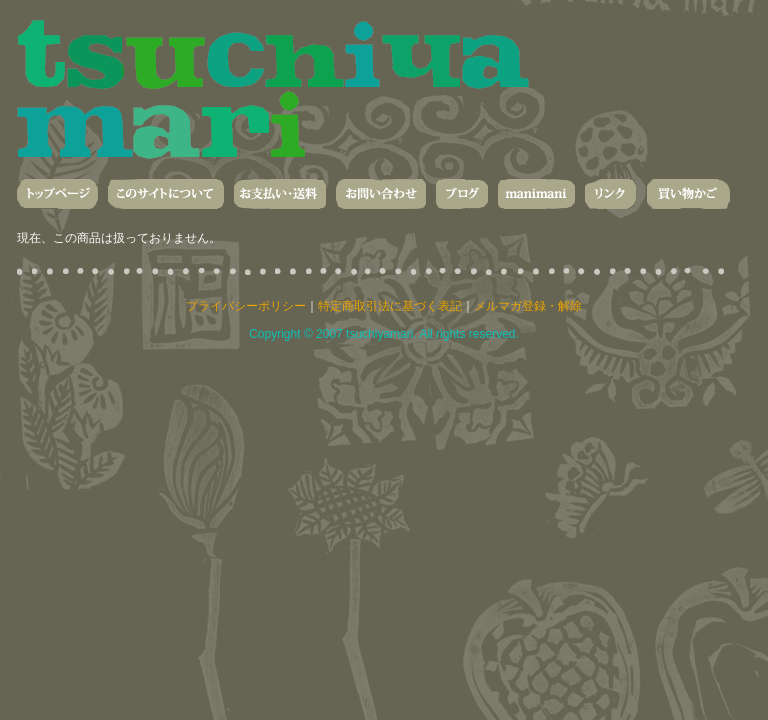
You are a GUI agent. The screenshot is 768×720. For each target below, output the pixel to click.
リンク (610, 194)
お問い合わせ (381, 194)
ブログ (462, 194)
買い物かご (688, 194)
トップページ (57, 194)
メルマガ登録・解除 (528, 306)
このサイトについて (166, 194)
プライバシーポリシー (246, 306)
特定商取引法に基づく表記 (390, 306)
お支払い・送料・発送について (280, 194)
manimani (536, 194)
